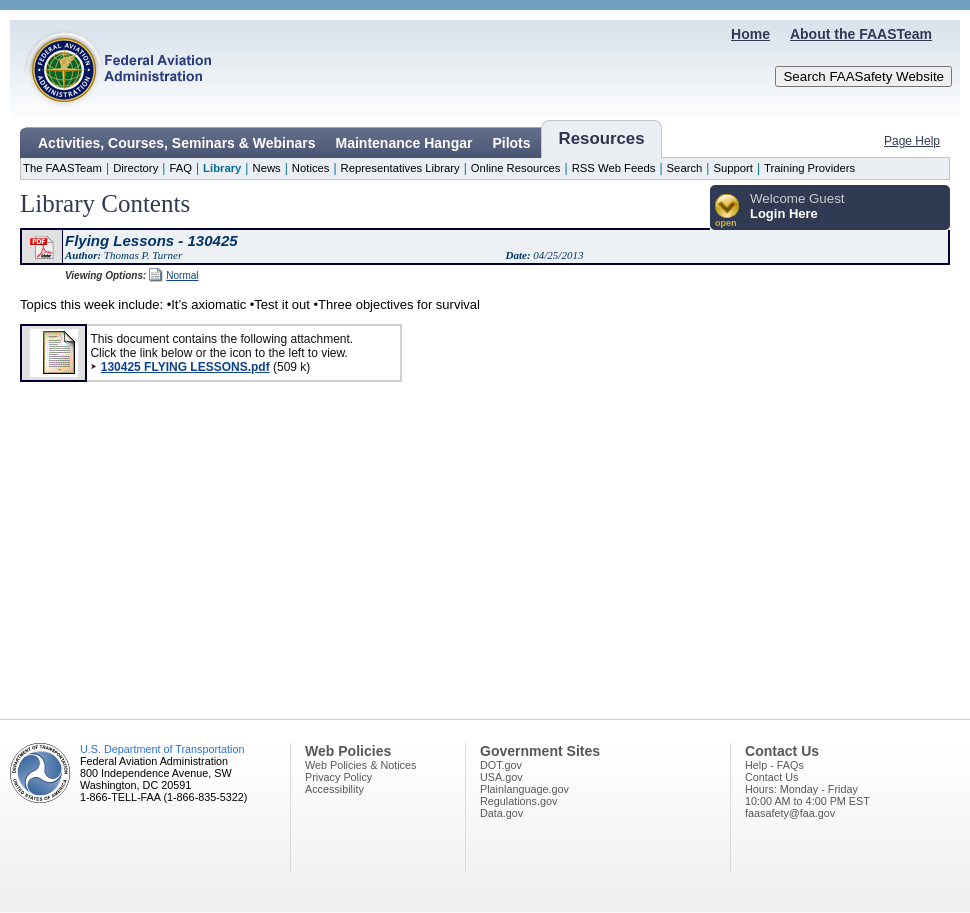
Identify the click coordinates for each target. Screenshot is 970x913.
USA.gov (501, 777)
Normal (182, 275)
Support (733, 168)
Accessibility (334, 789)
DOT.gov (501, 765)
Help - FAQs (774, 765)
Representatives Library (400, 168)
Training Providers (809, 168)
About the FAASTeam (861, 34)
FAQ (180, 168)
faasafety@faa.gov (790, 813)
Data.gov (501, 813)
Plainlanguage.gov (524, 789)
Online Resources (516, 168)
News (266, 168)
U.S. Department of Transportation (162, 749)
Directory (135, 168)
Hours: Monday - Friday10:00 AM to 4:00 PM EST (807, 795)
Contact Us (771, 777)
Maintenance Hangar (404, 143)
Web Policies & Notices (360, 765)
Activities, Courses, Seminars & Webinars (177, 143)
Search (685, 168)
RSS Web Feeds (614, 168)
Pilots (511, 143)
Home (750, 34)
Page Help (912, 141)
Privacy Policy (338, 777)
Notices (311, 168)
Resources (602, 138)
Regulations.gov (518, 801)
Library (222, 168)
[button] (727, 211)
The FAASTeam (62, 168)
